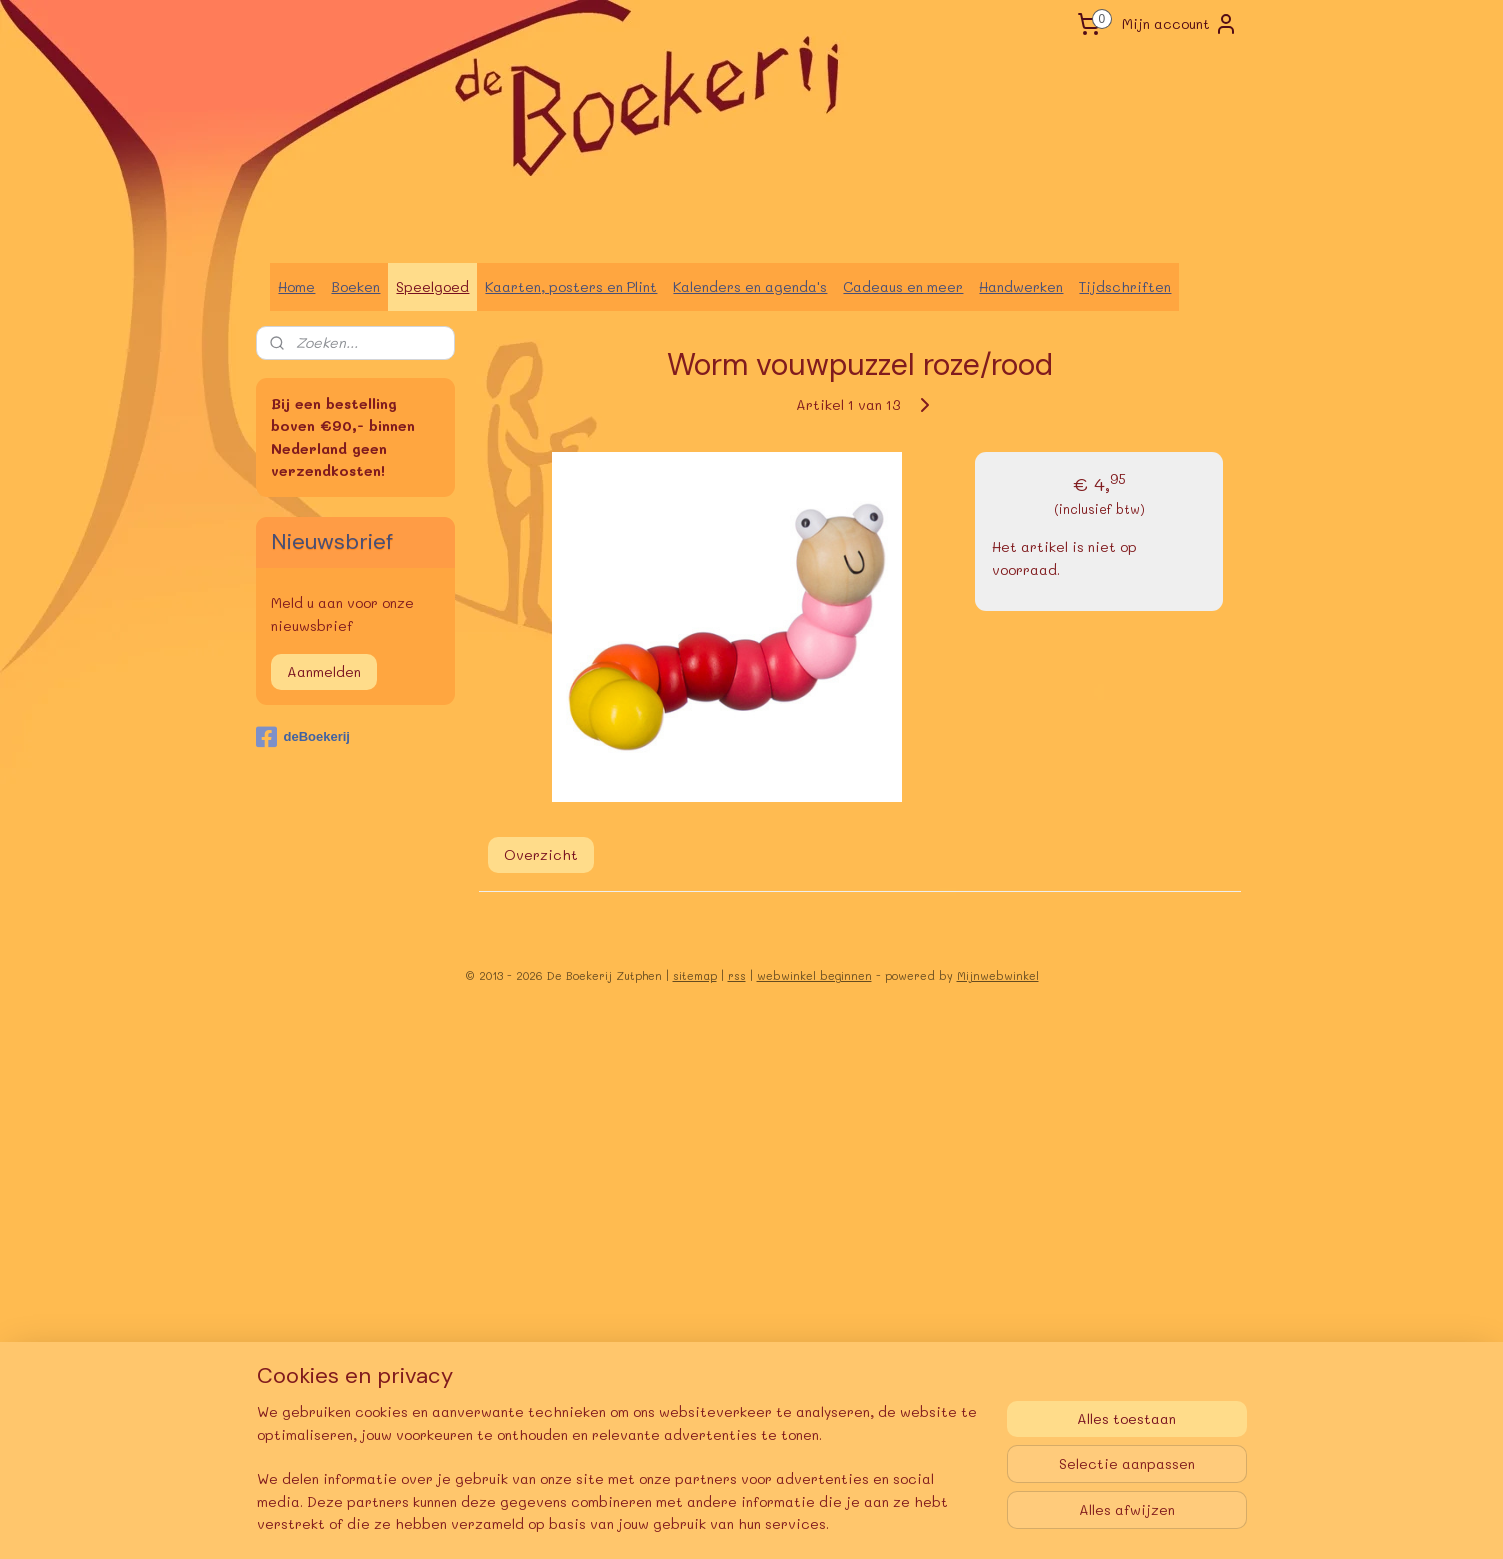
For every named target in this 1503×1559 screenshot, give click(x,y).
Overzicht (540, 854)
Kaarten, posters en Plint (571, 286)
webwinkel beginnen (814, 975)
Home (296, 286)
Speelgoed (432, 286)
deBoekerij (302, 737)
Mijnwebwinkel (998, 975)
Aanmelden (324, 671)
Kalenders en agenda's (750, 286)
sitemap (695, 975)
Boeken (355, 286)
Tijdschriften (1125, 286)
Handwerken (1021, 286)
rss (737, 975)
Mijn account (1180, 24)
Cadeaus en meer (903, 286)
